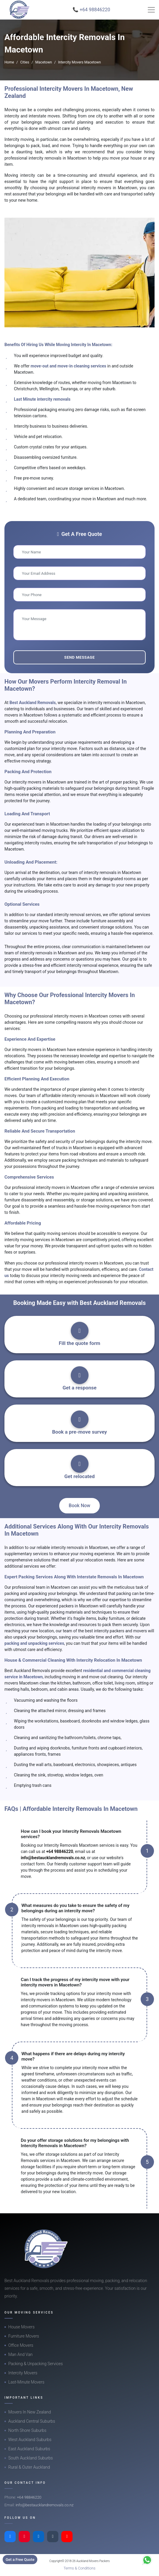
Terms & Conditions (80, 2568)
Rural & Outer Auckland (29, 2467)
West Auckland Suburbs (30, 2439)
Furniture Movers (23, 2336)
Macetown (43, 62)
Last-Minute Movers (26, 2382)
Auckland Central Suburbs (31, 2421)
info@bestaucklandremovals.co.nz (53, 1857)
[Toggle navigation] (151, 10)
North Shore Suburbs (27, 2430)
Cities (24, 62)
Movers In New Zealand (29, 2412)
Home (9, 62)
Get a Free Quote (20, 2559)
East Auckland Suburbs (29, 2448)
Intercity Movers (22, 2372)
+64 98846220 (59, 1851)
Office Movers (20, 2345)
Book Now (79, 1505)
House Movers (21, 2327)
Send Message (79, 657)
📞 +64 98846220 (91, 9)
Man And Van (20, 2354)
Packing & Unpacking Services (35, 2363)
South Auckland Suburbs (30, 2458)
